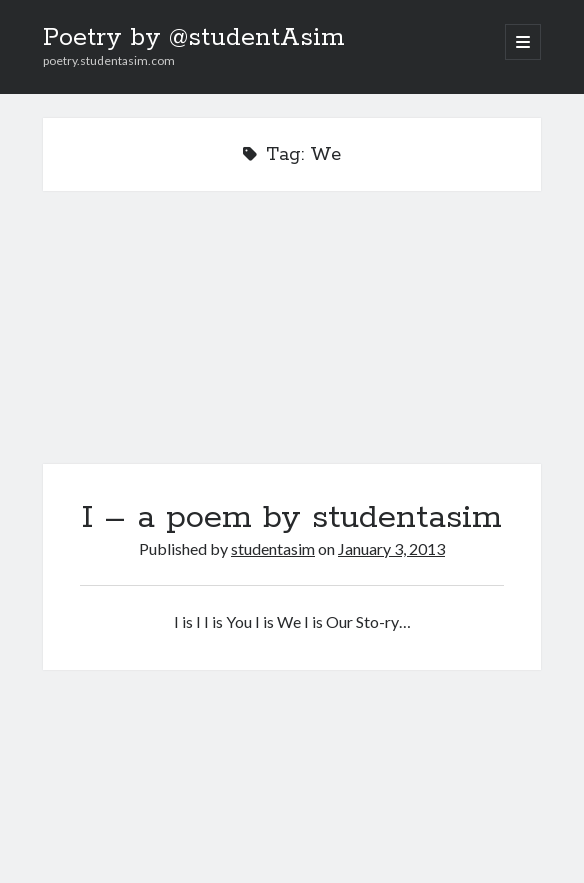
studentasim (273, 548)
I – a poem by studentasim (292, 339)
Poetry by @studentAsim (194, 38)
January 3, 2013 (391, 548)
